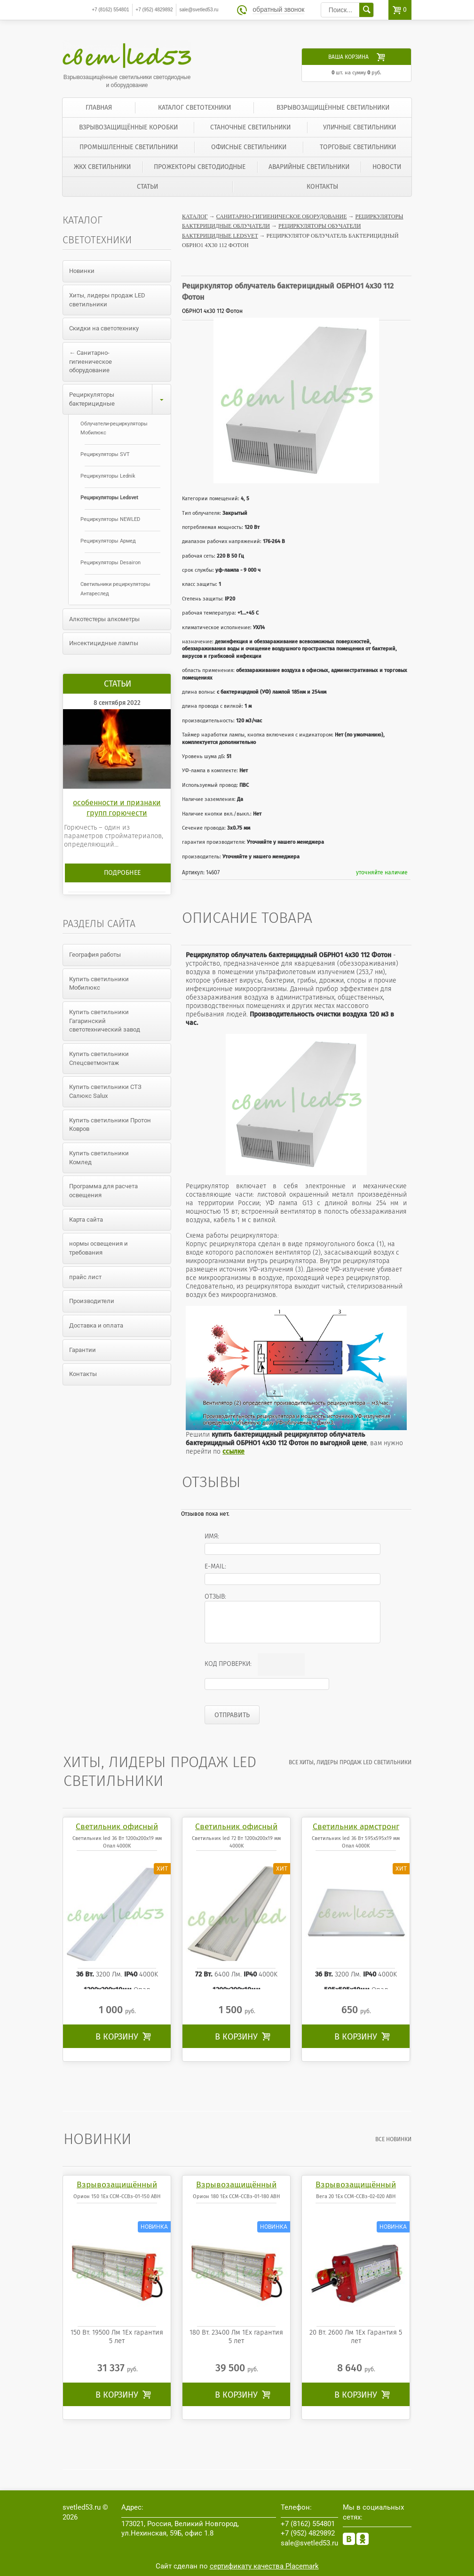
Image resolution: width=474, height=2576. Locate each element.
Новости (386, 167)
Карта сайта (86, 1219)
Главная (99, 108)
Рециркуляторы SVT (105, 454)
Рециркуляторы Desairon (110, 563)
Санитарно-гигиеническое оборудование (281, 216)
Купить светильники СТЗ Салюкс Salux (105, 1091)
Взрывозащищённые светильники (332, 108)
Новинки (82, 270)
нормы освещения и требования (98, 1248)
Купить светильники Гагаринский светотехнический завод (104, 1020)
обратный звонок (278, 9)
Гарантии (82, 1349)
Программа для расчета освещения (103, 1191)
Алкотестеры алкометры (104, 619)
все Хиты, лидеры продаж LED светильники (350, 1762)
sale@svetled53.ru (198, 9)
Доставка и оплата (96, 1325)
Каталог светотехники (194, 108)
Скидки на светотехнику (104, 328)
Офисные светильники (248, 147)
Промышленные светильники (128, 147)
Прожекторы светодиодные (199, 167)
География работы (95, 954)
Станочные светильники (250, 127)
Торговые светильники (358, 147)
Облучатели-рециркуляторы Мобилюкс (114, 428)
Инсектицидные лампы (103, 643)
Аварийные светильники (309, 167)
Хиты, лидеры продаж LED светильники (107, 300)
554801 (110, 9)
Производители (91, 1300)
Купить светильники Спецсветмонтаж (99, 1058)
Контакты (322, 187)
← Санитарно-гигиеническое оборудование (90, 361)
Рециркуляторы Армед (108, 541)
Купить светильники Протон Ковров (110, 1125)
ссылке (233, 1452)
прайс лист (85, 1276)
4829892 (154, 9)
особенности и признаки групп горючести (117, 807)
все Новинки (393, 2139)
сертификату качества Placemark (264, 2566)
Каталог (195, 216)
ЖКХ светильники (102, 167)
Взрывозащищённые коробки (128, 127)
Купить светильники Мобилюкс (99, 984)
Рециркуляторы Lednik (107, 476)
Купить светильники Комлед (99, 1158)
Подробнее (122, 873)
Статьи (147, 187)
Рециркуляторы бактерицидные (120, 399)
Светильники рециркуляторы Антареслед (115, 589)
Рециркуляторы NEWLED (110, 519)
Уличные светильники (359, 127)
